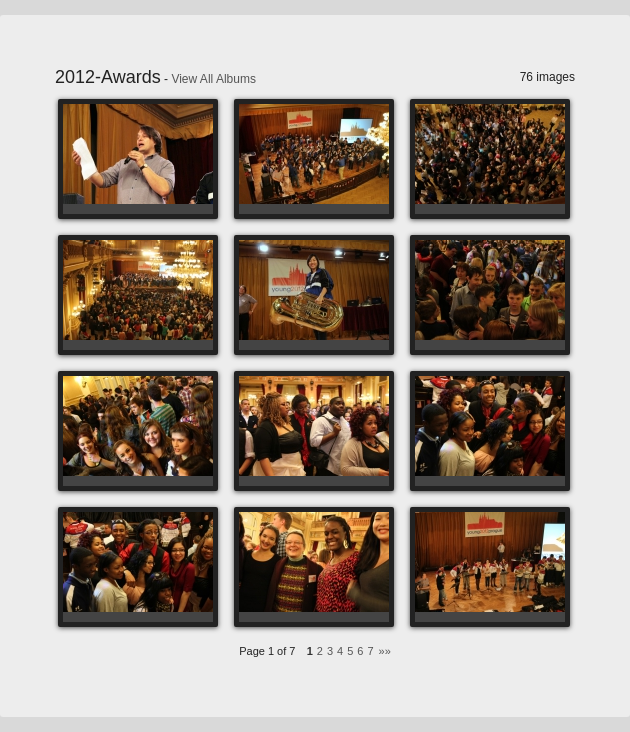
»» (385, 651)
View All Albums (213, 79)
